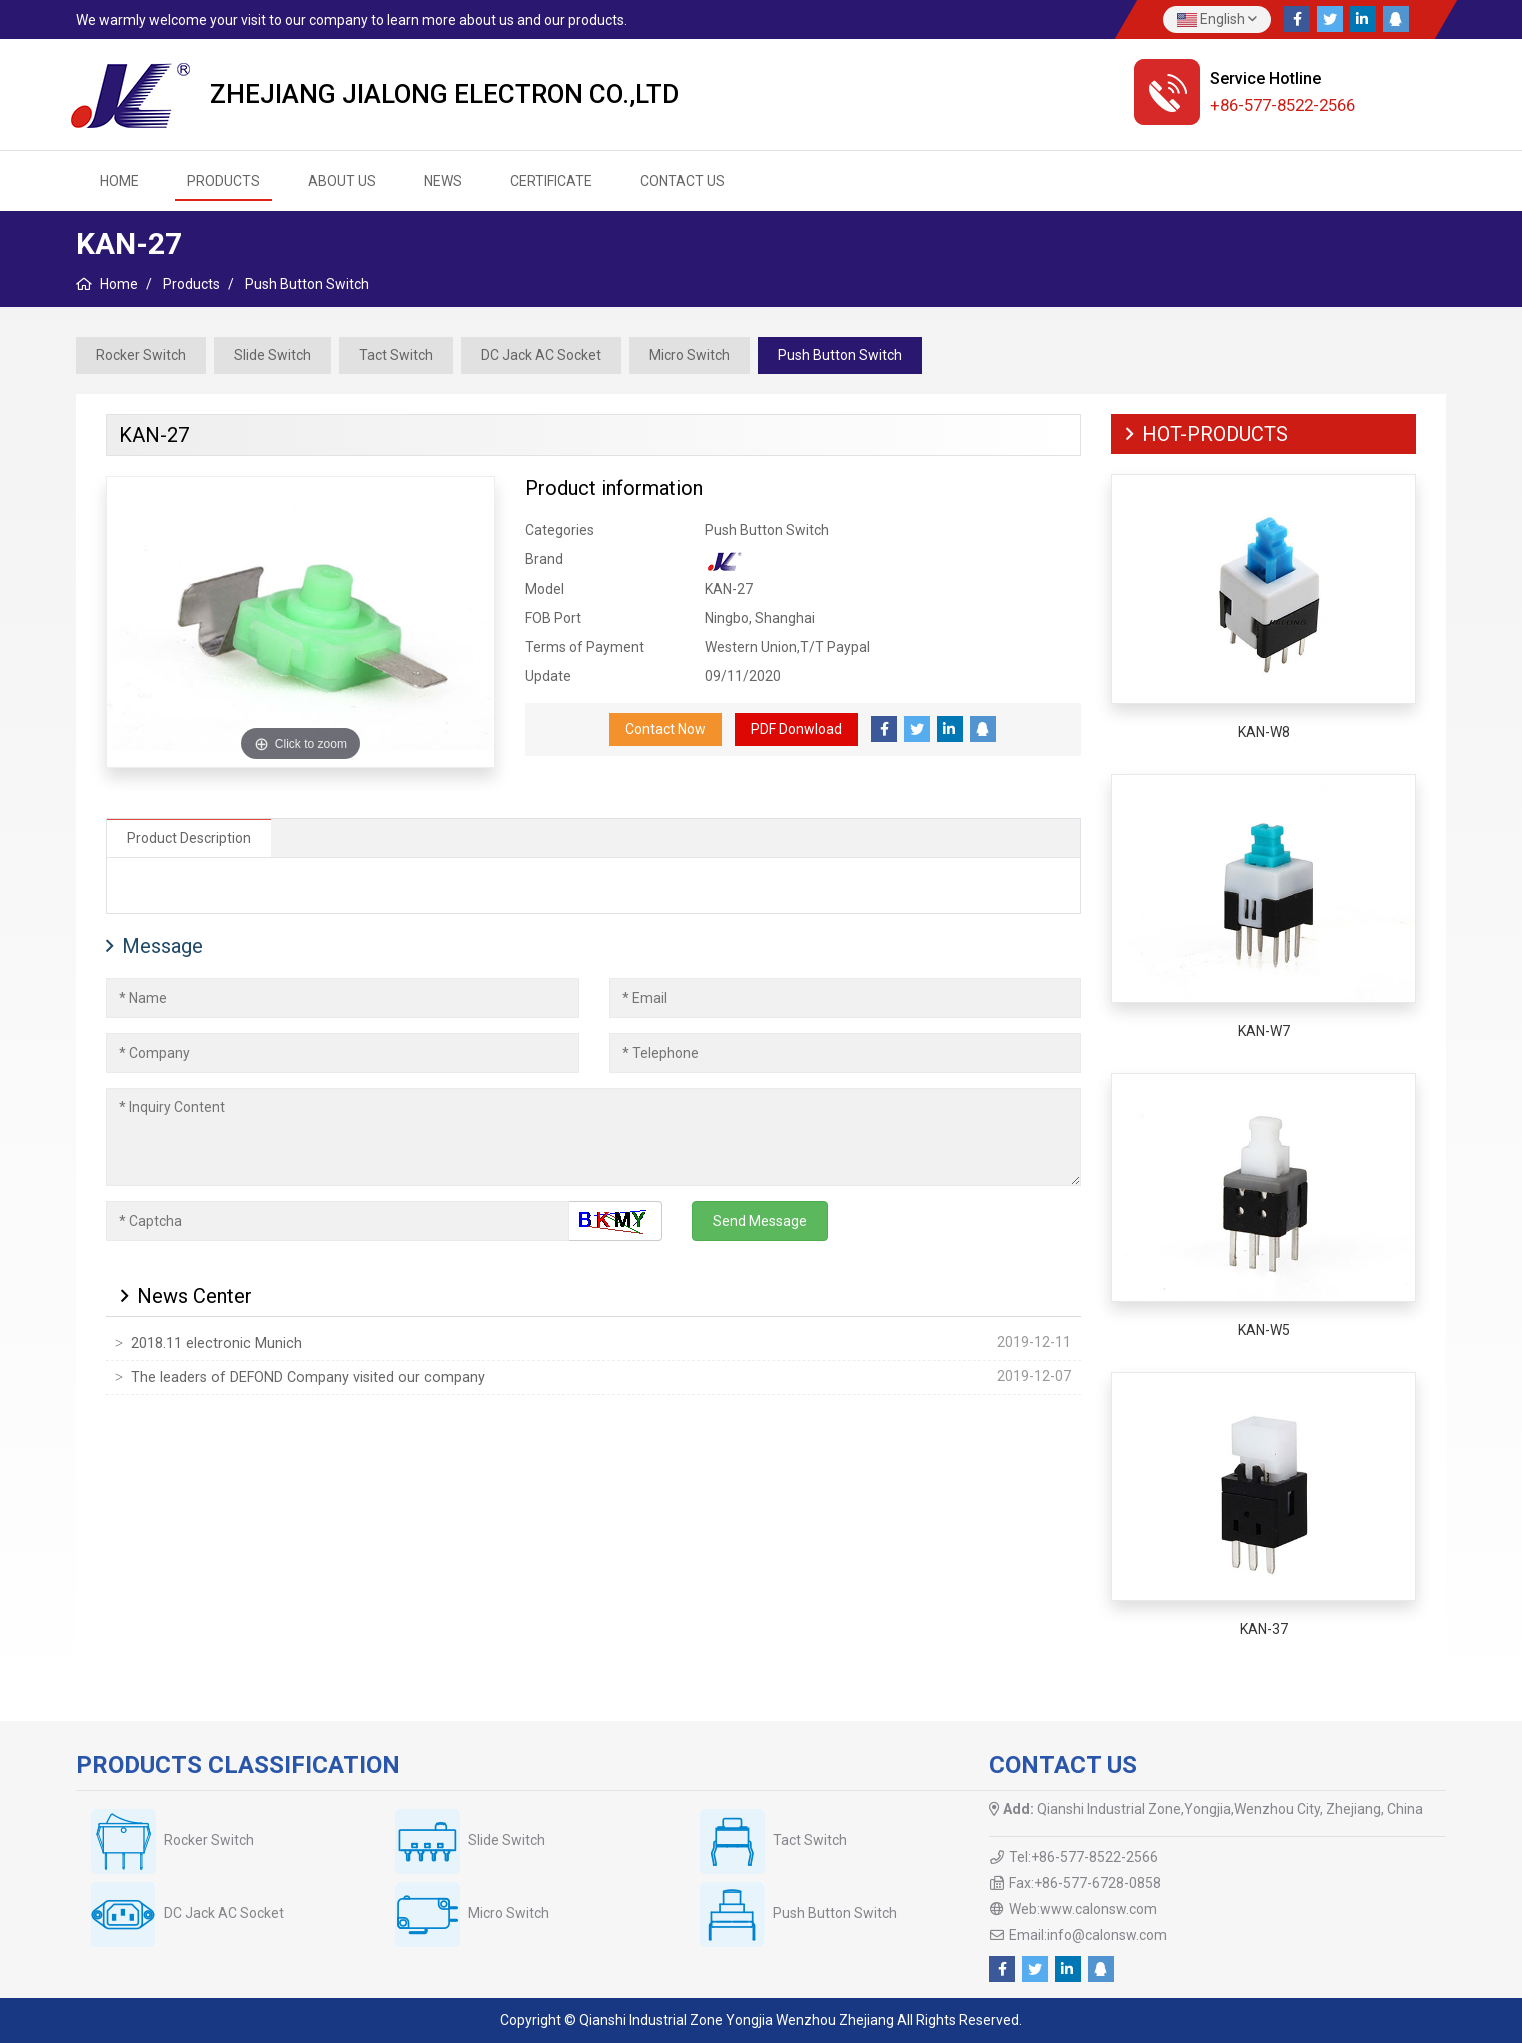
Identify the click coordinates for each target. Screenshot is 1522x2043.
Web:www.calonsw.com (1083, 1909)
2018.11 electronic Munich (216, 1343)
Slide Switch (272, 355)
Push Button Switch (840, 355)
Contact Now (665, 729)
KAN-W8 (1264, 732)
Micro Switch (689, 355)
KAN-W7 (1264, 1031)
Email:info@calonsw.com (1088, 1935)
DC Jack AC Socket (541, 355)
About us (342, 181)
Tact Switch (396, 355)
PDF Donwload (796, 729)
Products (223, 181)
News (443, 181)
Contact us (682, 181)
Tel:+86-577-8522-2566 (1083, 1857)
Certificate (551, 181)
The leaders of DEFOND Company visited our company (308, 1377)
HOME (119, 181)
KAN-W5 (1264, 1330)
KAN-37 (1264, 1629)
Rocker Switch (141, 355)
